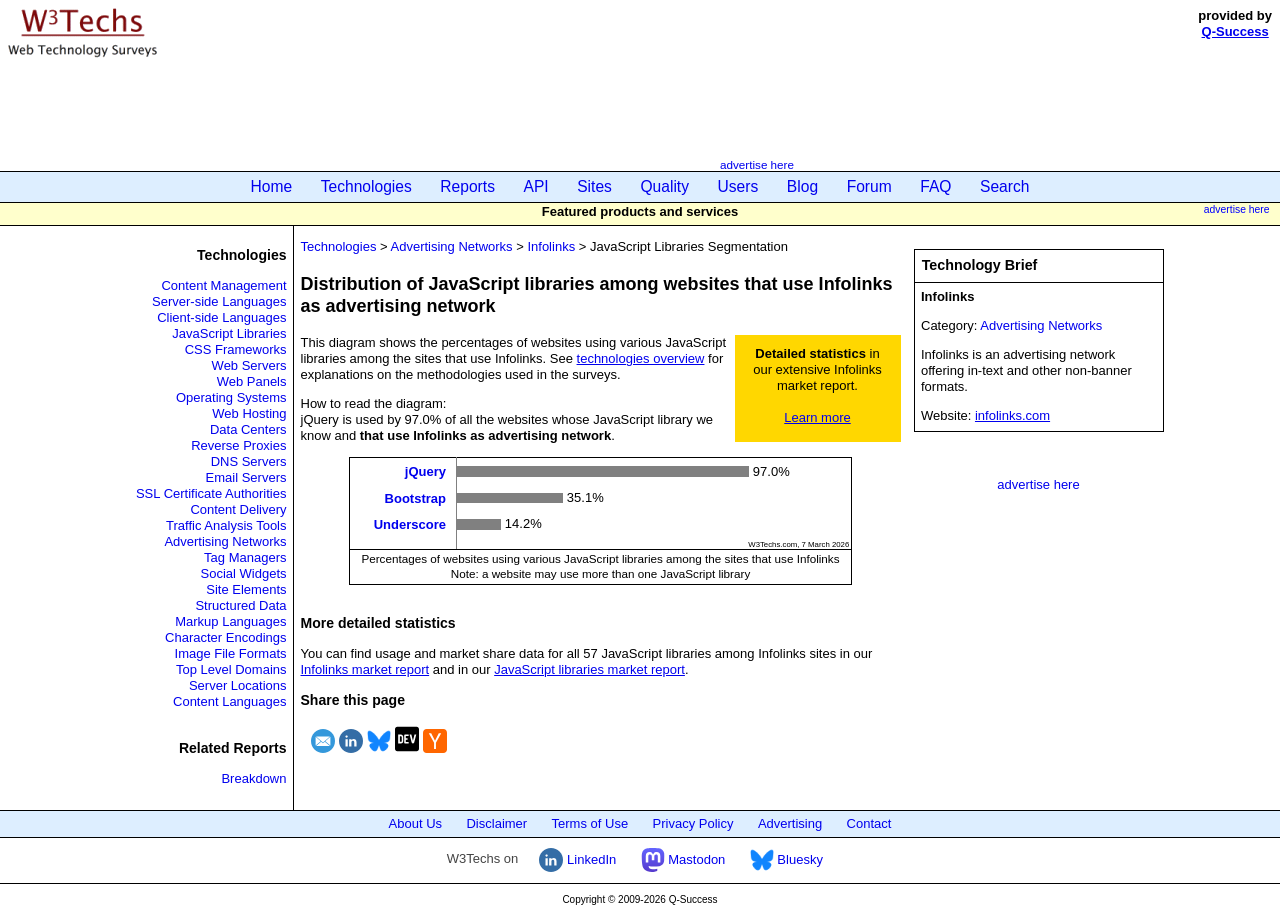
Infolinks (551, 246)
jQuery (425, 471)
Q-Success (1235, 31)
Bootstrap (415, 497)
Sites (594, 186)
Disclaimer (496, 823)
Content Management (223, 285)
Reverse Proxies (238, 445)
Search (1004, 186)
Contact (869, 823)
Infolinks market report (365, 669)
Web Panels (252, 381)
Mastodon (683, 859)
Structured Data (240, 605)
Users (738, 186)
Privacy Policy (693, 823)
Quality (664, 186)
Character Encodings (225, 637)
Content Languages (229, 701)
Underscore (410, 524)
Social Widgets (244, 573)
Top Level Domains (231, 669)
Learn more (817, 417)
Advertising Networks (225, 541)
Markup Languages (230, 621)
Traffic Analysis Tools (226, 525)
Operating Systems (231, 397)
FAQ (935, 186)
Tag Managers (245, 557)
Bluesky (786, 859)
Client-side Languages (221, 317)
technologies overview (641, 358)
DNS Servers (249, 461)
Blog (802, 186)
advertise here (757, 164)
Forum (869, 186)
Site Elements (246, 589)
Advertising (790, 823)
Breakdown (253, 778)
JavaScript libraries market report (589, 669)
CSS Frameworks (236, 349)
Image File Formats (231, 653)
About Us (415, 823)
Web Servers (249, 365)
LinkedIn (577, 859)
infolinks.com (1012, 415)
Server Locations (238, 685)
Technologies (366, 186)
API (536, 186)
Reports (467, 186)
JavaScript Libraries (229, 333)
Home (272, 186)
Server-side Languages (219, 301)
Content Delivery (238, 509)
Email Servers (246, 477)
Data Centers (248, 429)
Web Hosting (249, 413)
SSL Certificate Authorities (211, 493)
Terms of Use (590, 823)
